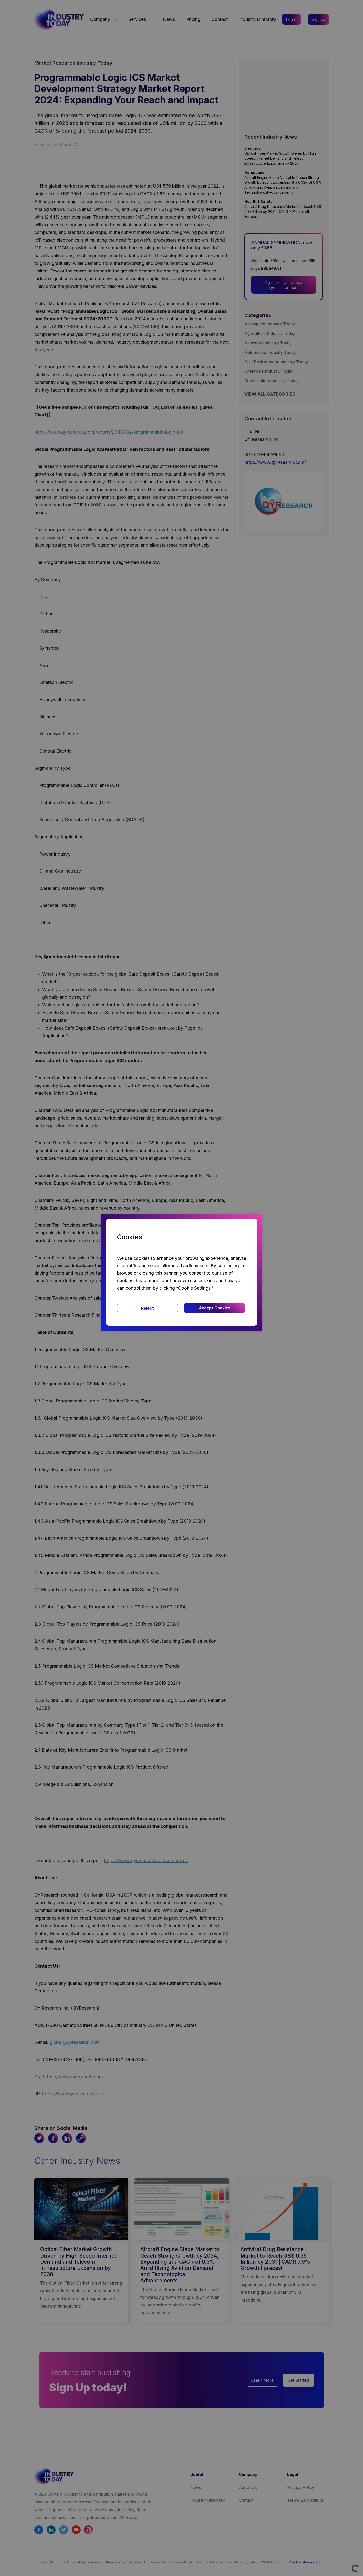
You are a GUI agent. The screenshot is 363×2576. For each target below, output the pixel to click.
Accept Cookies (214, 1307)
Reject (147, 1308)
